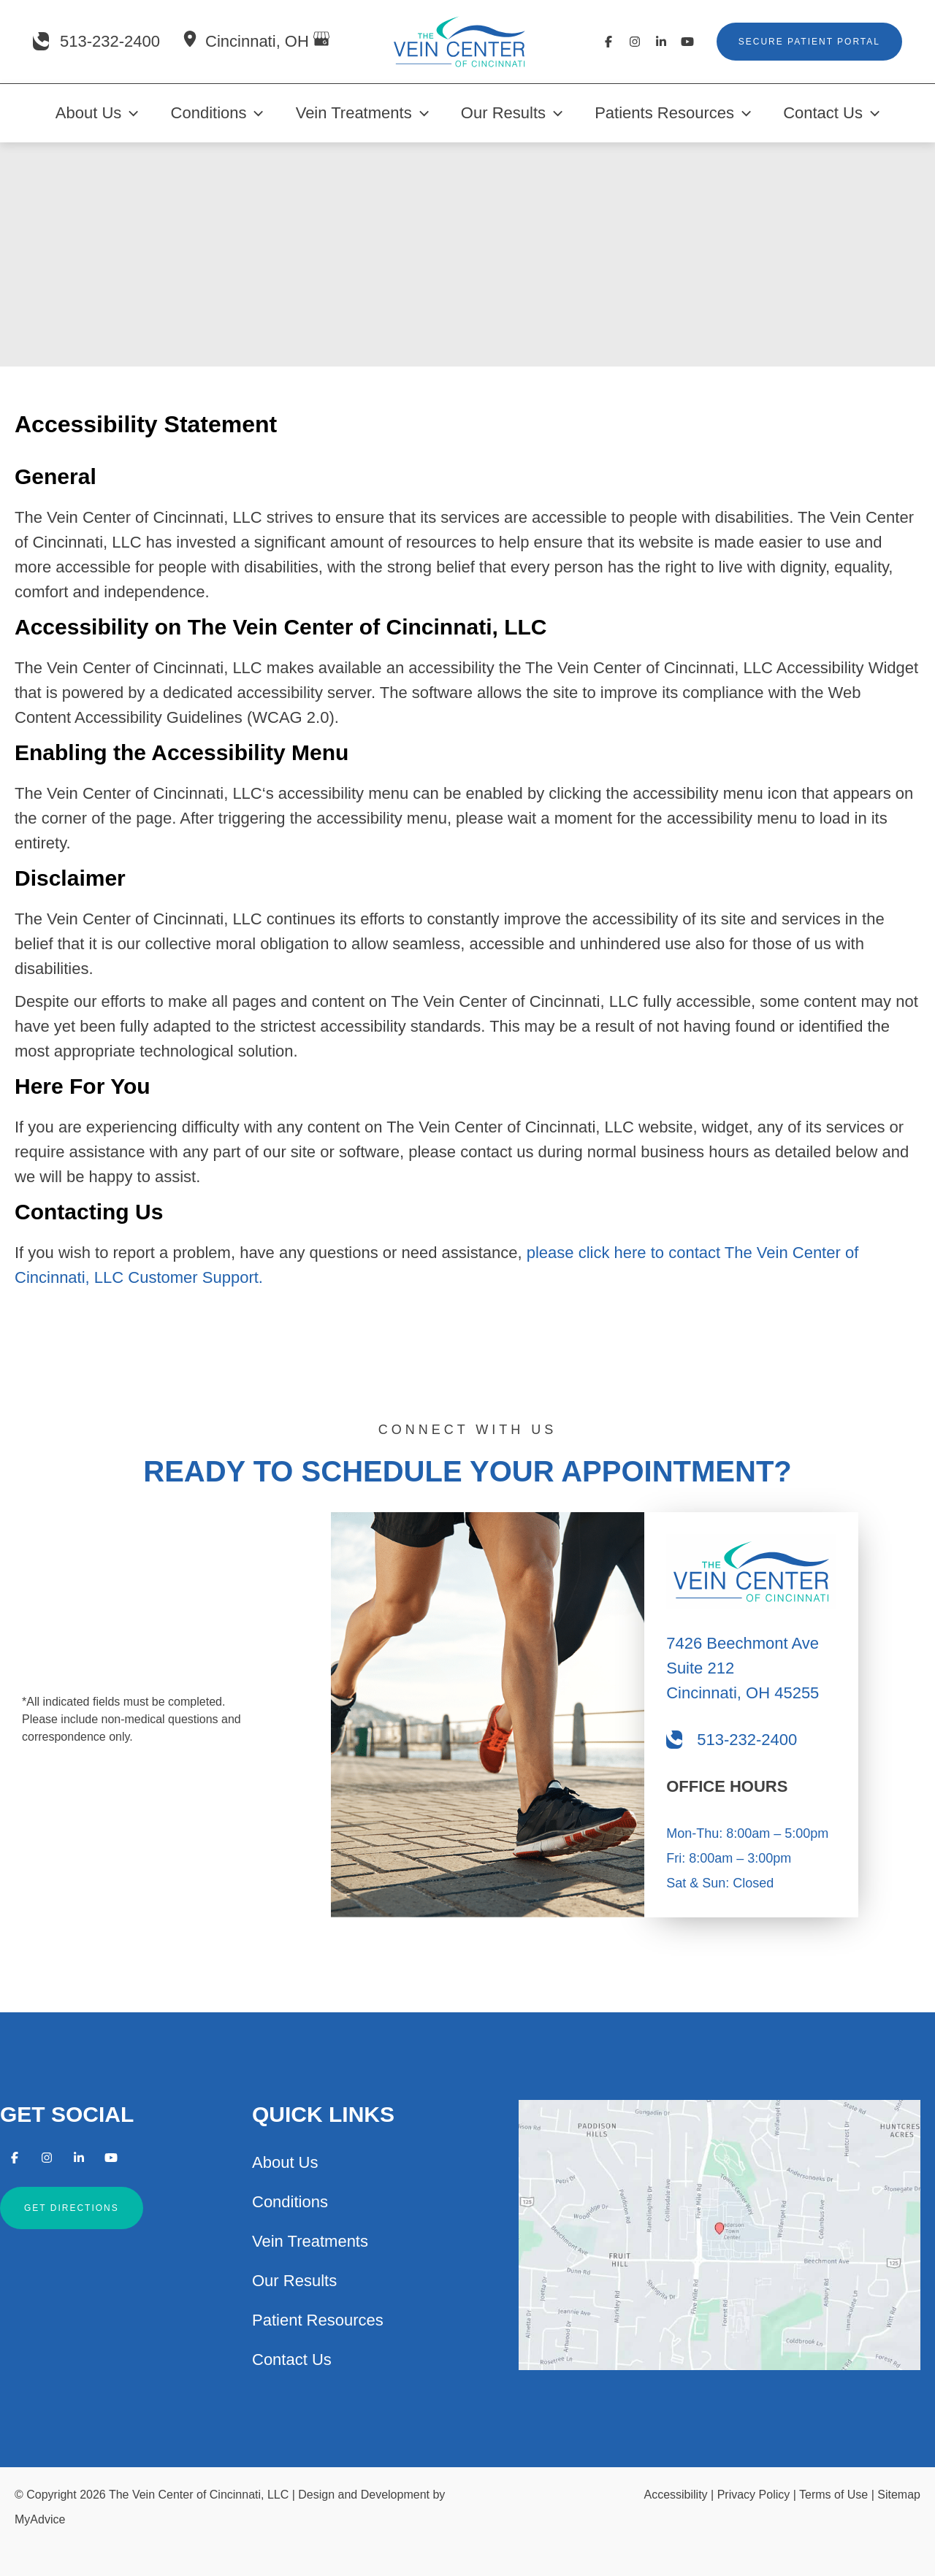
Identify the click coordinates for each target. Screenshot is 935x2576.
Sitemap (898, 2494)
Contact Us (292, 2359)
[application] (129, 113)
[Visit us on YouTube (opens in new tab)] (687, 41)
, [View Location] (259, 41)
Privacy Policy (753, 2494)
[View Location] (190, 41)
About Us (285, 2162)
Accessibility (675, 2494)
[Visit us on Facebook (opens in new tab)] (608, 41)
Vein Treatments (310, 2241)
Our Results (294, 2281)
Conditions (290, 2202)
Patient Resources (317, 2320)
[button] (809, 42)
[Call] (96, 41)
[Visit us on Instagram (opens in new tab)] (634, 41)
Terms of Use (833, 2494)
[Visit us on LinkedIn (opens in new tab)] (661, 41)
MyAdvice (40, 2519)
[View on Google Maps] (321, 41)
